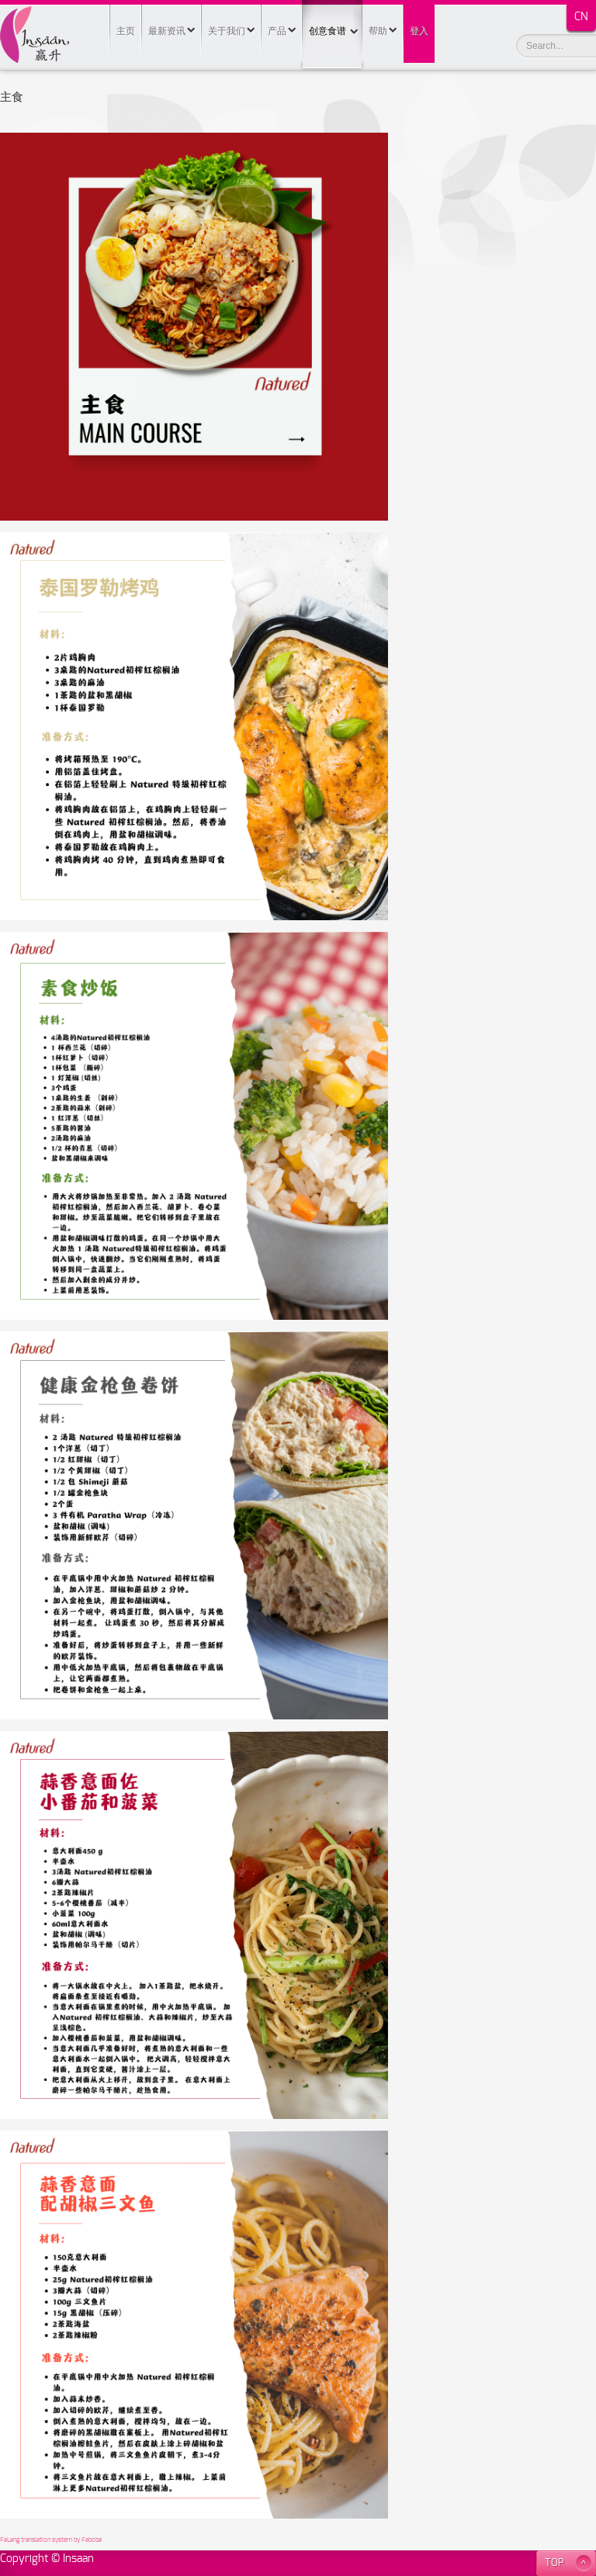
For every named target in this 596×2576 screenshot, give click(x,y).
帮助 (378, 31)
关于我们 (226, 31)
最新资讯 (166, 31)
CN (581, 17)
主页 (125, 31)
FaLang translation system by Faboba (51, 2540)
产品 (277, 31)
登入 (419, 31)
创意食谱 (332, 18)
